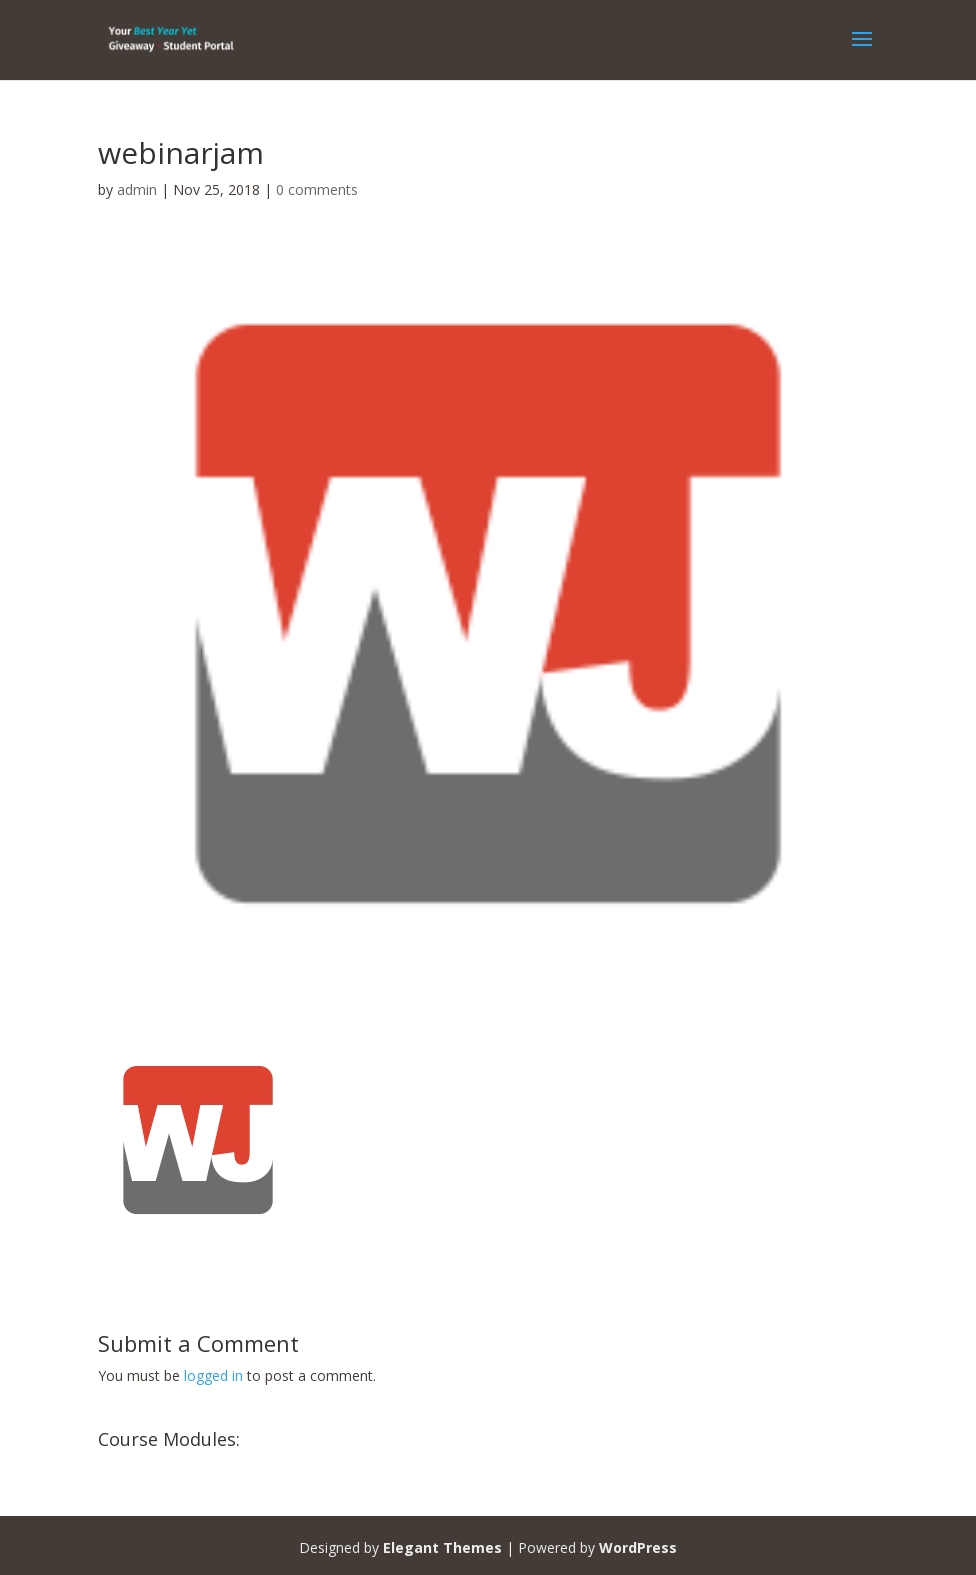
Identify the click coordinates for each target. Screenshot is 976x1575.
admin (137, 189)
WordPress (638, 1547)
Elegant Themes (442, 1547)
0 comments (317, 189)
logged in (213, 1375)
